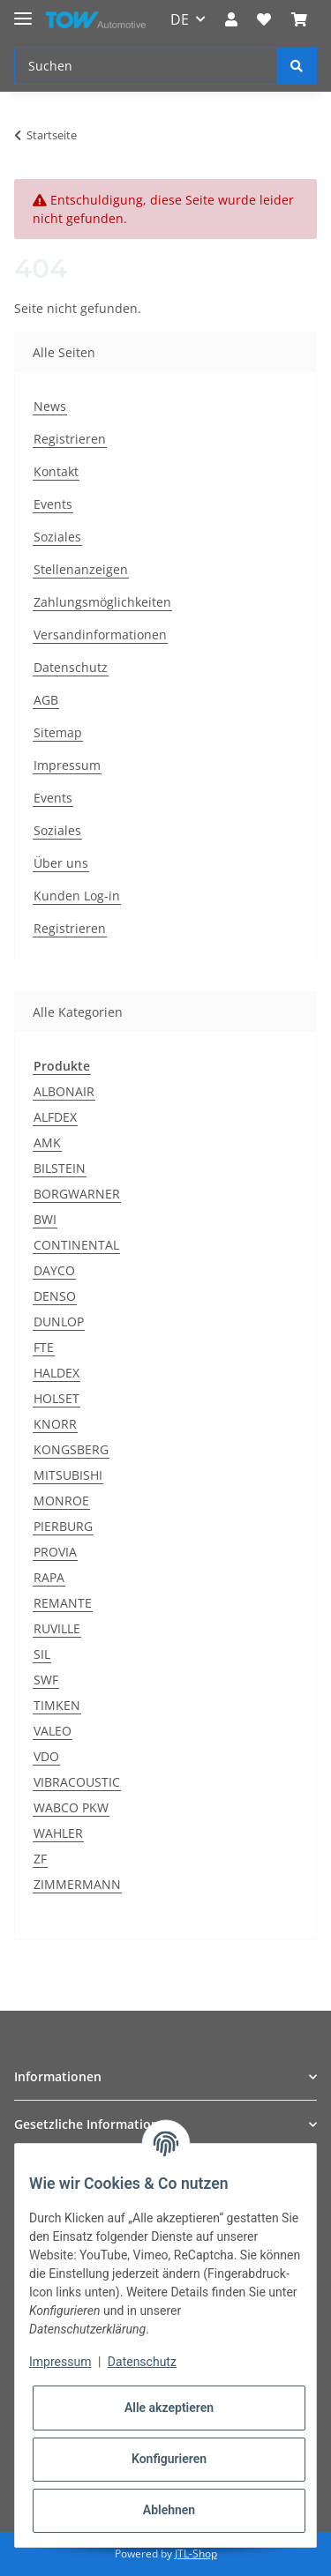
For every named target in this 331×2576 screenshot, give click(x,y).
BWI (45, 1219)
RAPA (49, 1577)
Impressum (67, 765)
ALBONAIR (64, 1091)
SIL (42, 1654)
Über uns (61, 863)
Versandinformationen (100, 634)
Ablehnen (169, 2510)
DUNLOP (59, 1321)
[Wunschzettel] (264, 19)
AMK (47, 1142)
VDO (46, 1756)
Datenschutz (71, 667)
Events (53, 504)
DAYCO (54, 1270)
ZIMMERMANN (77, 1884)
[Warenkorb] (299, 19)
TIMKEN (57, 1705)
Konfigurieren (169, 2459)
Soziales (57, 536)
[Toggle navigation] (23, 11)
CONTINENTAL (76, 1244)
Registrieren (70, 438)
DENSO (55, 1296)
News (50, 406)
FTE (44, 1347)
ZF (40, 1858)
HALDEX (56, 1372)
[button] (231, 19)
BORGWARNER (77, 1193)
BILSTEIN (60, 1168)
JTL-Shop (196, 2553)
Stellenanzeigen (81, 569)
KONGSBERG (71, 1449)
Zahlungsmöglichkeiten (102, 602)
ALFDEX (55, 1117)
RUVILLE (57, 1628)
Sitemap (58, 732)
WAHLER (58, 1833)
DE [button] (179, 19)
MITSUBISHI (68, 1475)
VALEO (52, 1730)
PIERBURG (63, 1526)
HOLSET (56, 1398)
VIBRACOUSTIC (77, 1781)
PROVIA (55, 1551)
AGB (46, 699)
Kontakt (56, 471)
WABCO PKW (71, 1807)
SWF (46, 1679)
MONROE (61, 1500)
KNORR (55, 1423)
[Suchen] (145, 66)
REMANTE (63, 1602)
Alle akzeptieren (169, 2408)
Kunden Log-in (77, 895)
